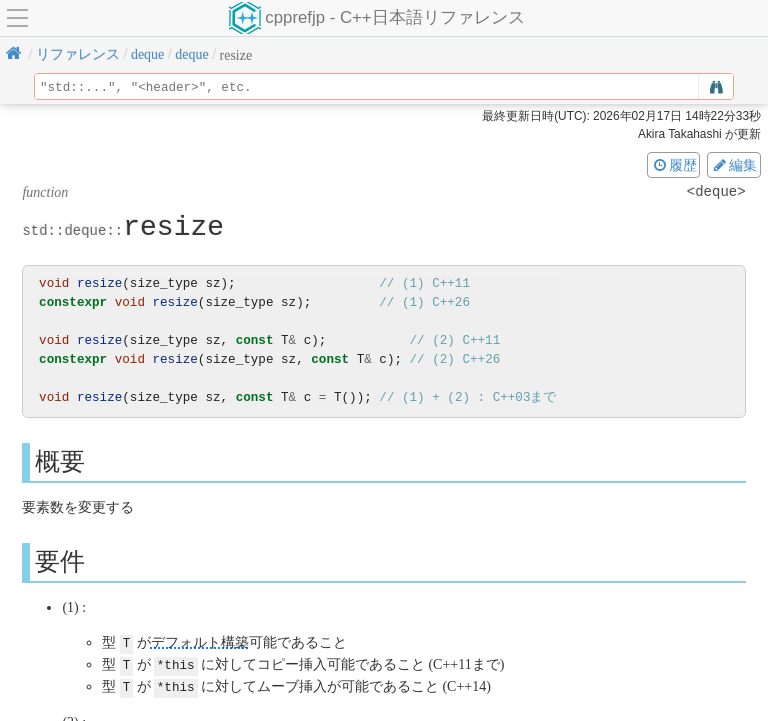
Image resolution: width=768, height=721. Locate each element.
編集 (734, 165)
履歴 (674, 165)
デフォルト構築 (200, 642)
